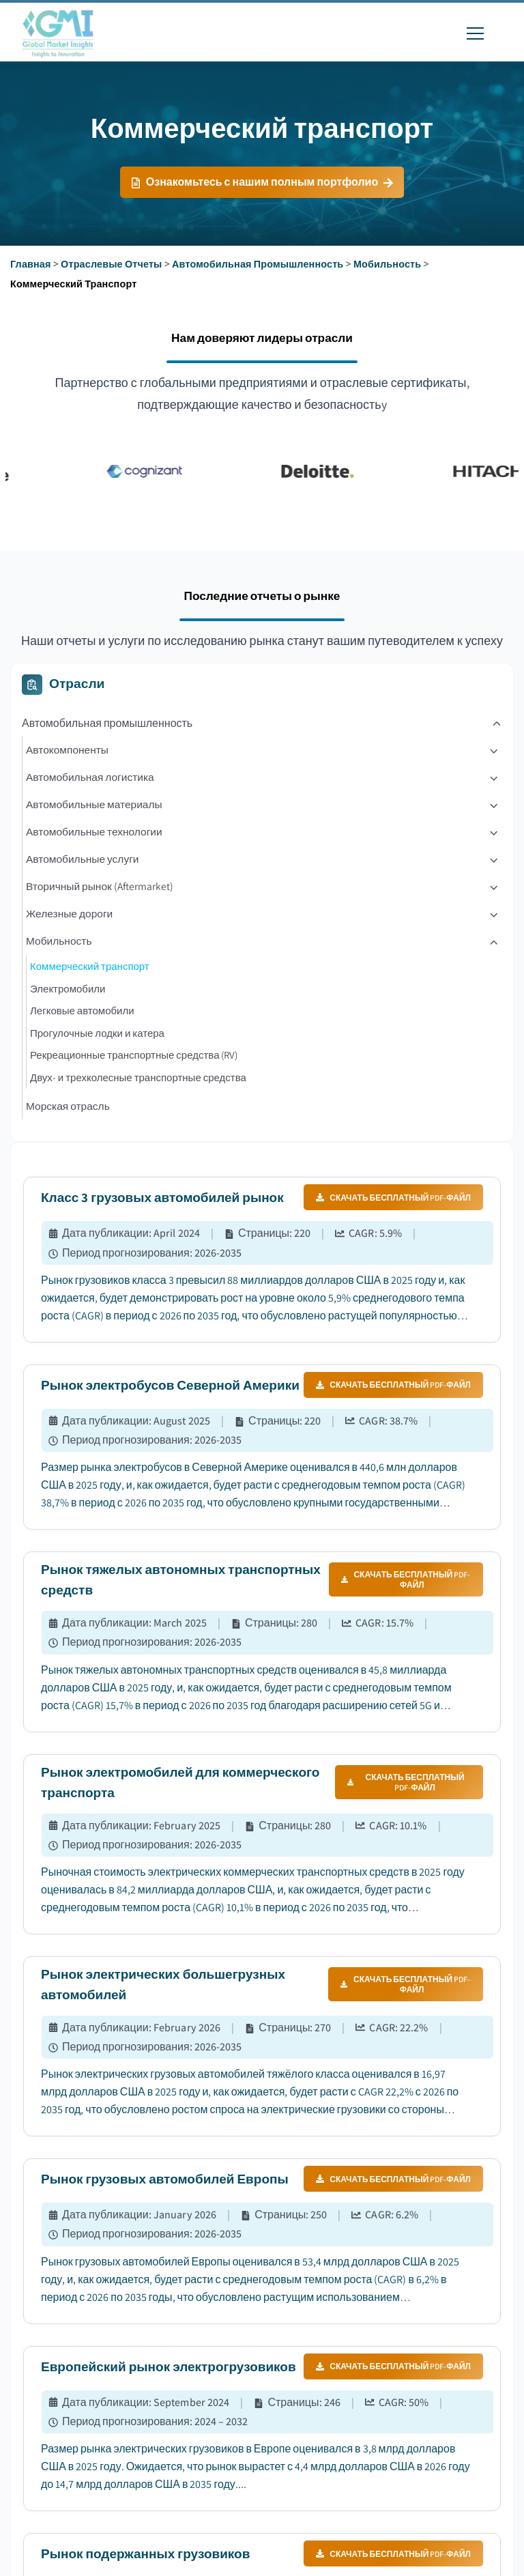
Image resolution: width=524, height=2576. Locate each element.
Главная (30, 263)
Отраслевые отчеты (111, 263)
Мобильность (387, 263)
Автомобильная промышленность (257, 263)
